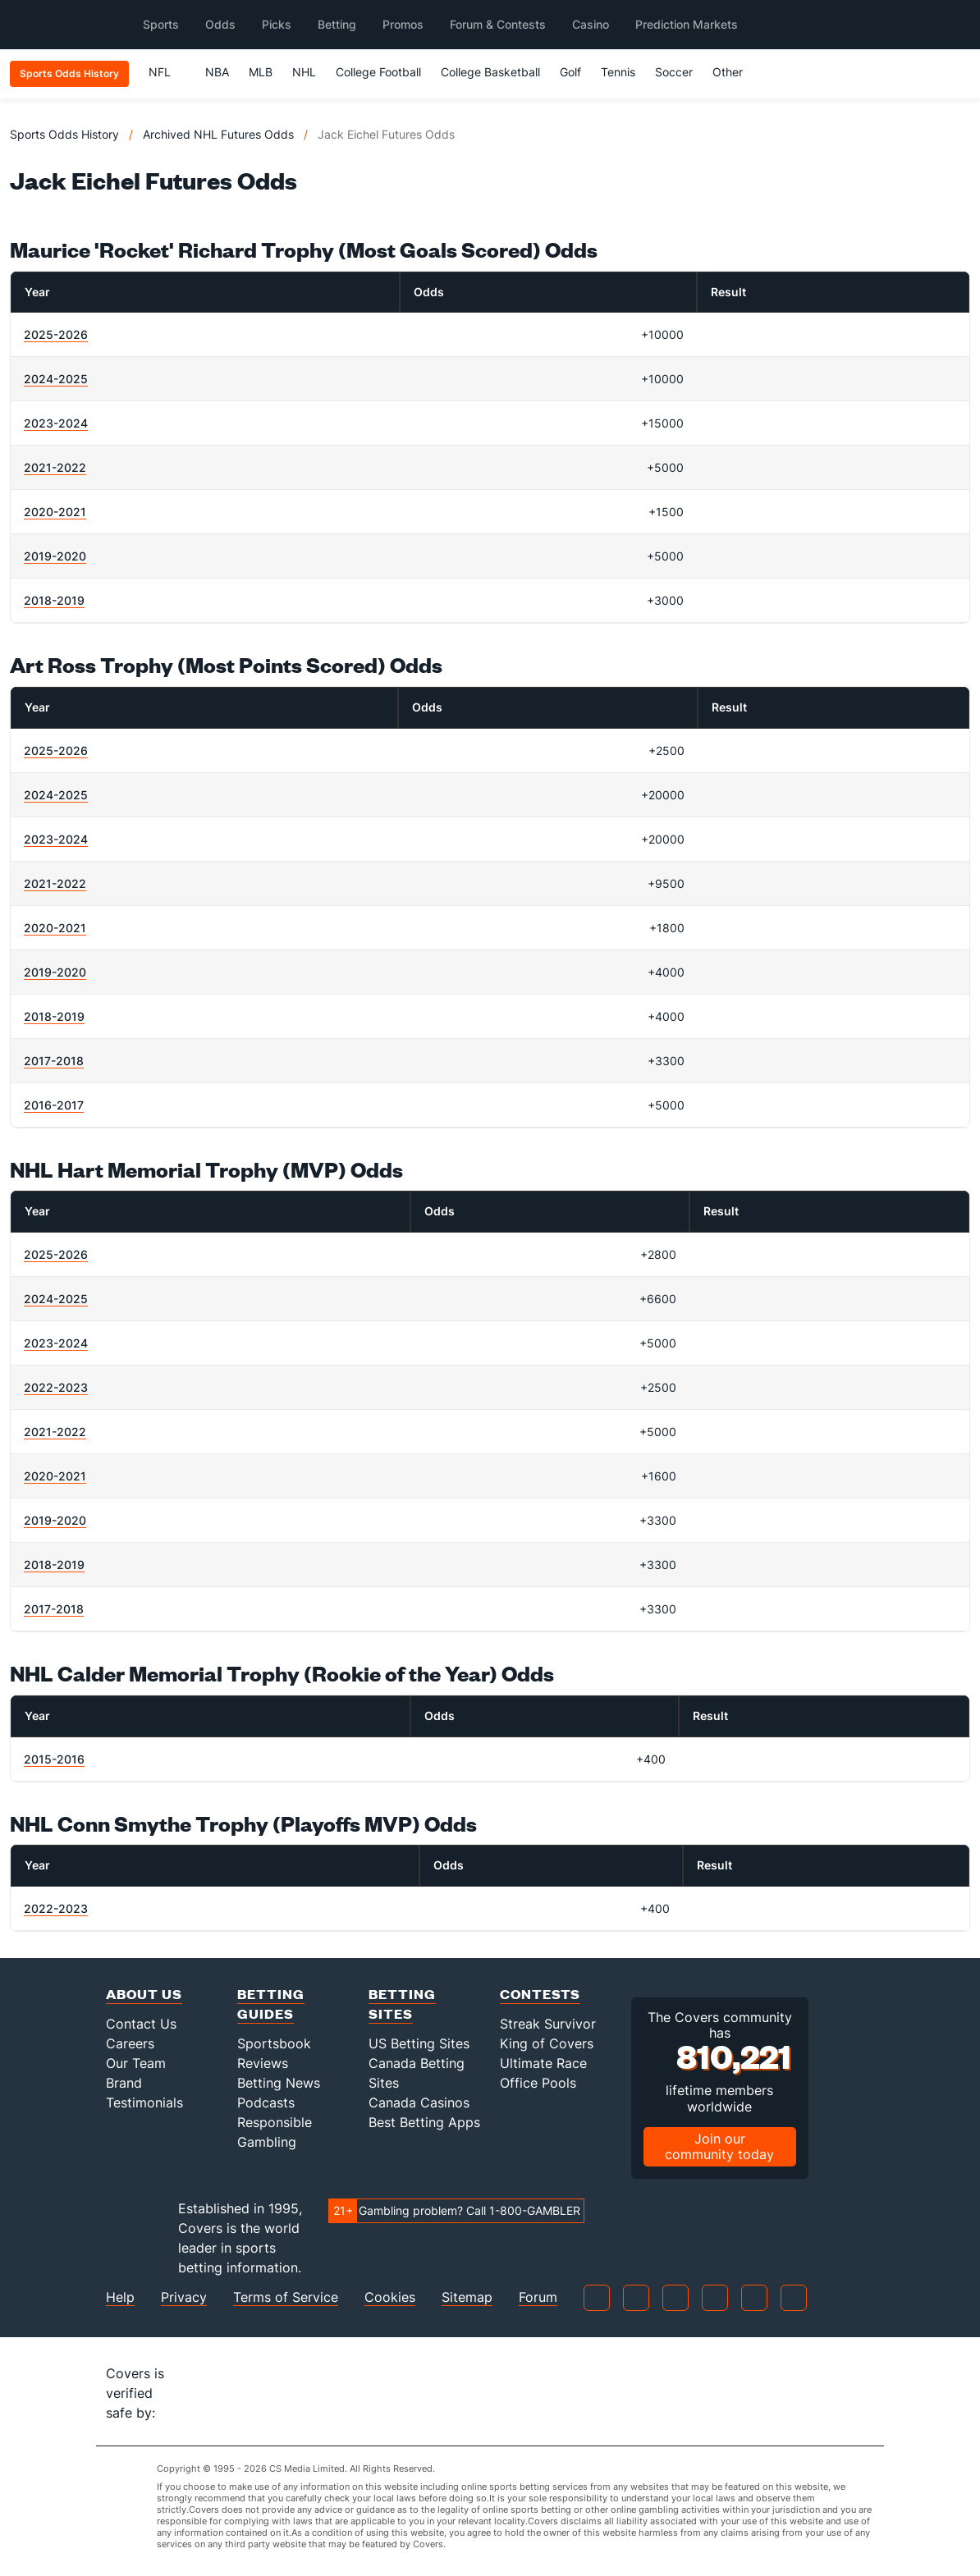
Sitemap (467, 2297)
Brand (124, 2083)
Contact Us (141, 2024)
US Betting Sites (419, 2043)
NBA (217, 72)
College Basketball (490, 72)
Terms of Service (285, 2297)
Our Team (136, 2063)
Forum (538, 2297)
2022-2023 (56, 1387)
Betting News (278, 2083)
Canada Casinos (419, 2102)
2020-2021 (55, 512)
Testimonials (144, 2102)
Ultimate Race (543, 2063)
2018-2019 (54, 600)
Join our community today (719, 2146)
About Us (144, 1993)
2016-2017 (54, 1105)
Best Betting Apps (424, 2122)
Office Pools (538, 2083)
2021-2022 (55, 467)
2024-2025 (56, 379)
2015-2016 (54, 1759)
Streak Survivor (548, 2024)
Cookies (389, 2297)
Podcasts (266, 2102)
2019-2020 (55, 556)
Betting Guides (271, 2003)
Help (120, 2297)
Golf (570, 72)
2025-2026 (56, 334)
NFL (167, 72)
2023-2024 (56, 423)
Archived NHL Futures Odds (218, 134)
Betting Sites (402, 2003)
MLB (260, 72)
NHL (304, 72)
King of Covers (546, 2043)
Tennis (618, 72)
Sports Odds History (64, 134)
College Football (378, 72)
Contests (540, 1993)
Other (735, 72)
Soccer (674, 72)
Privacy (184, 2297)
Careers (130, 2043)
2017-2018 (54, 1061)
